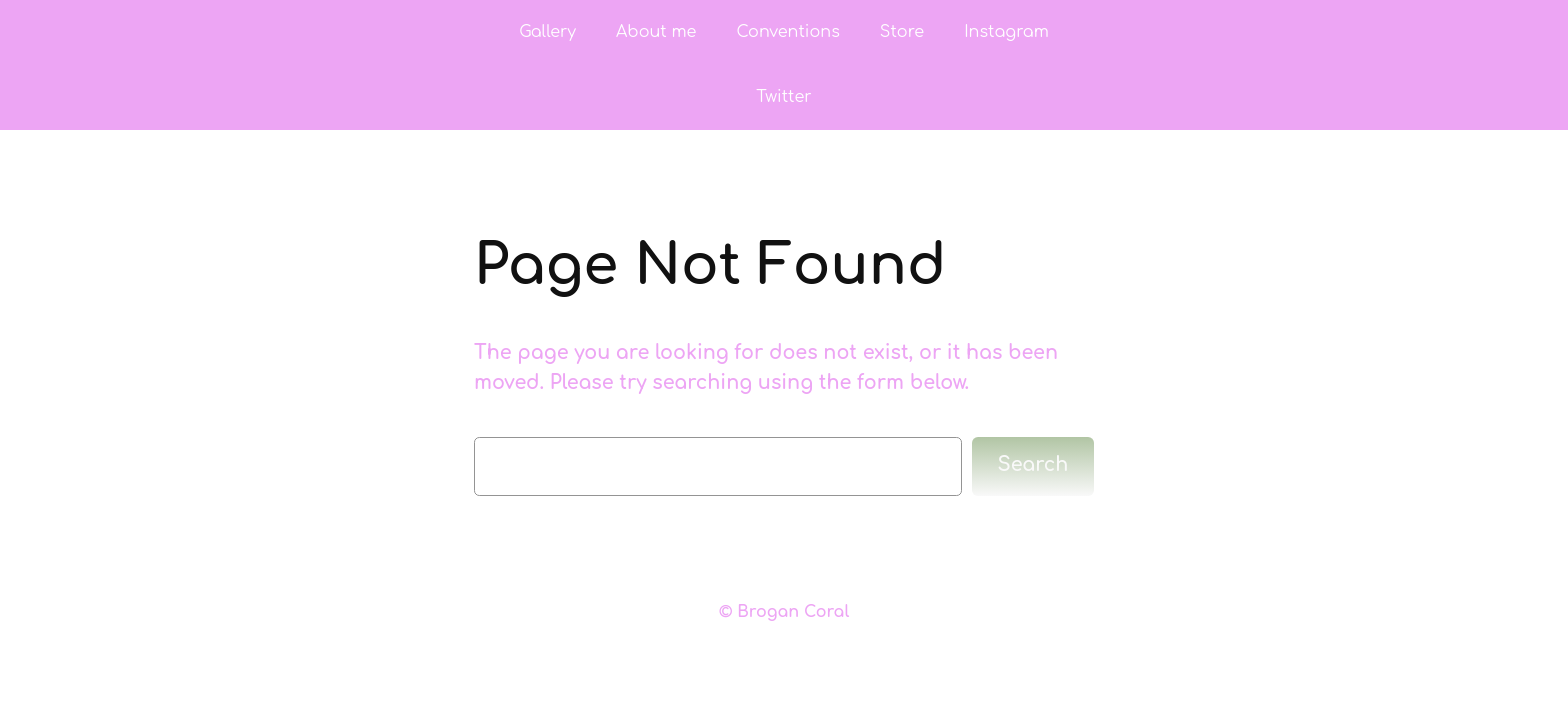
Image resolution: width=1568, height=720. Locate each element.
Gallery (547, 32)
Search (1033, 464)
